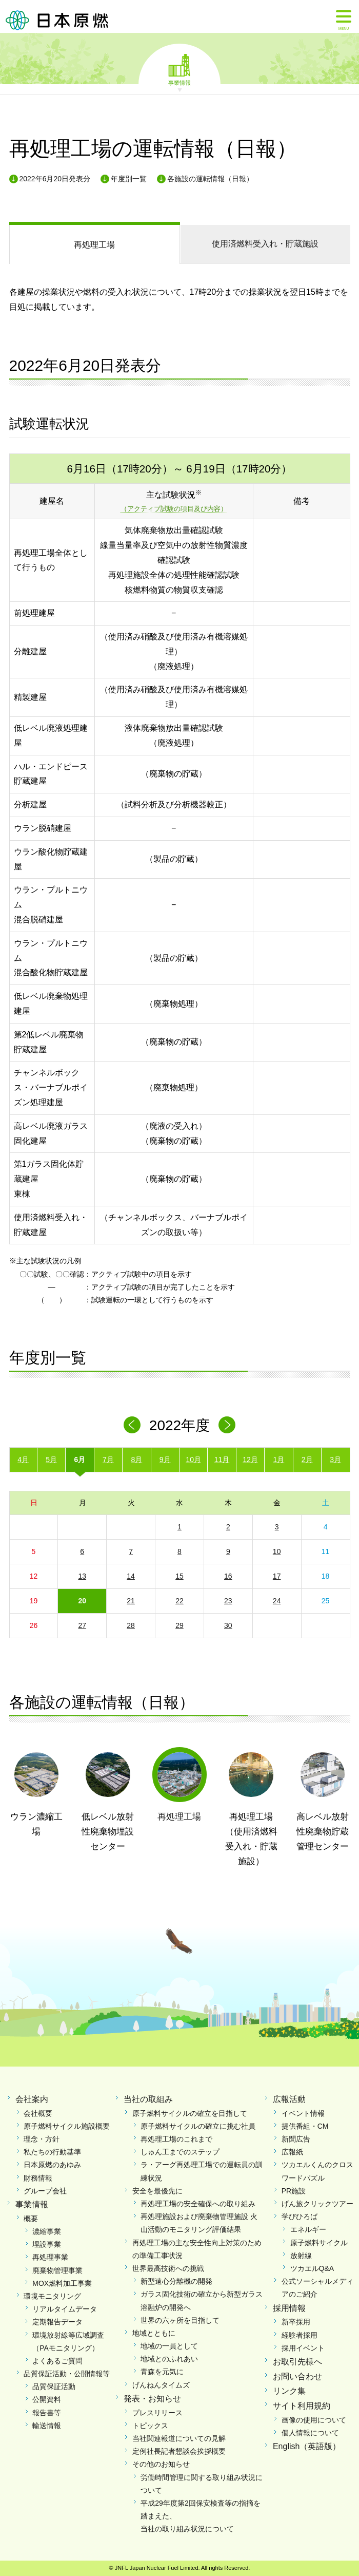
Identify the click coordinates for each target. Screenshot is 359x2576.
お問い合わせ (297, 2376)
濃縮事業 (46, 2231)
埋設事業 (46, 2244)
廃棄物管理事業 (57, 2270)
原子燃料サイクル (319, 2243)
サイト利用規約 (301, 2405)
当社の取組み (148, 2099)
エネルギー (308, 2229)
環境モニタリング (52, 2296)
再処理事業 (50, 2257)
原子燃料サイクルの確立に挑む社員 (198, 2126)
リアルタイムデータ (64, 2309)
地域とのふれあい (169, 2359)
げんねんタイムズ (161, 2385)
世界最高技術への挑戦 (168, 2268)
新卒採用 (296, 2322)
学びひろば (299, 2216)
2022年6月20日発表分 (55, 179)
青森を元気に (162, 2371)
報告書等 (46, 2413)
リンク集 (289, 2390)
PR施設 (294, 2191)
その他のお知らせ (161, 2464)
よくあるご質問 (57, 2361)
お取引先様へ (297, 2361)
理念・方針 (41, 2139)
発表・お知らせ (152, 2398)
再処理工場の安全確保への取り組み (198, 2204)
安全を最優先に (157, 2191)
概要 (31, 2218)
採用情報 (289, 2308)
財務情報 (38, 2178)
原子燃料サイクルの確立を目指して (189, 2113)
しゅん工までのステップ (180, 2152)
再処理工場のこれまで (176, 2139)
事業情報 (179, 82)
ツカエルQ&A (312, 2268)
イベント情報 (303, 2113)
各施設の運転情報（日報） (210, 179)
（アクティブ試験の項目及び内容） (174, 509)
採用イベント (303, 2348)
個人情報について (310, 2433)
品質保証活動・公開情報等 (67, 2374)
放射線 (301, 2255)
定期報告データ (57, 2322)
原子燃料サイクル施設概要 (67, 2126)
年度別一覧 (129, 179)
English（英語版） (307, 2446)
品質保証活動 (53, 2386)
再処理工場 (94, 244)
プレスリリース (157, 2413)
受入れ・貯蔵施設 (265, 243)
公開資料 (46, 2399)
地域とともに (153, 2333)
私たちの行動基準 (52, 2152)
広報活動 (289, 2099)
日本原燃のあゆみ (52, 2165)
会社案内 (31, 2099)
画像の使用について (314, 2420)
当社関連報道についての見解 (179, 2438)
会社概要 (38, 2113)
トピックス (150, 2425)
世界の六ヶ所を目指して (180, 2320)
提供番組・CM (305, 2126)
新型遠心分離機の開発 (176, 2281)
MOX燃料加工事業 (62, 2283)
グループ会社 (45, 2191)
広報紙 (292, 2152)
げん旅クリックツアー (317, 2204)
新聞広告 (296, 2139)
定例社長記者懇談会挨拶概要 (179, 2451)
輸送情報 (46, 2425)
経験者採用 (299, 2335)
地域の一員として (169, 2346)
